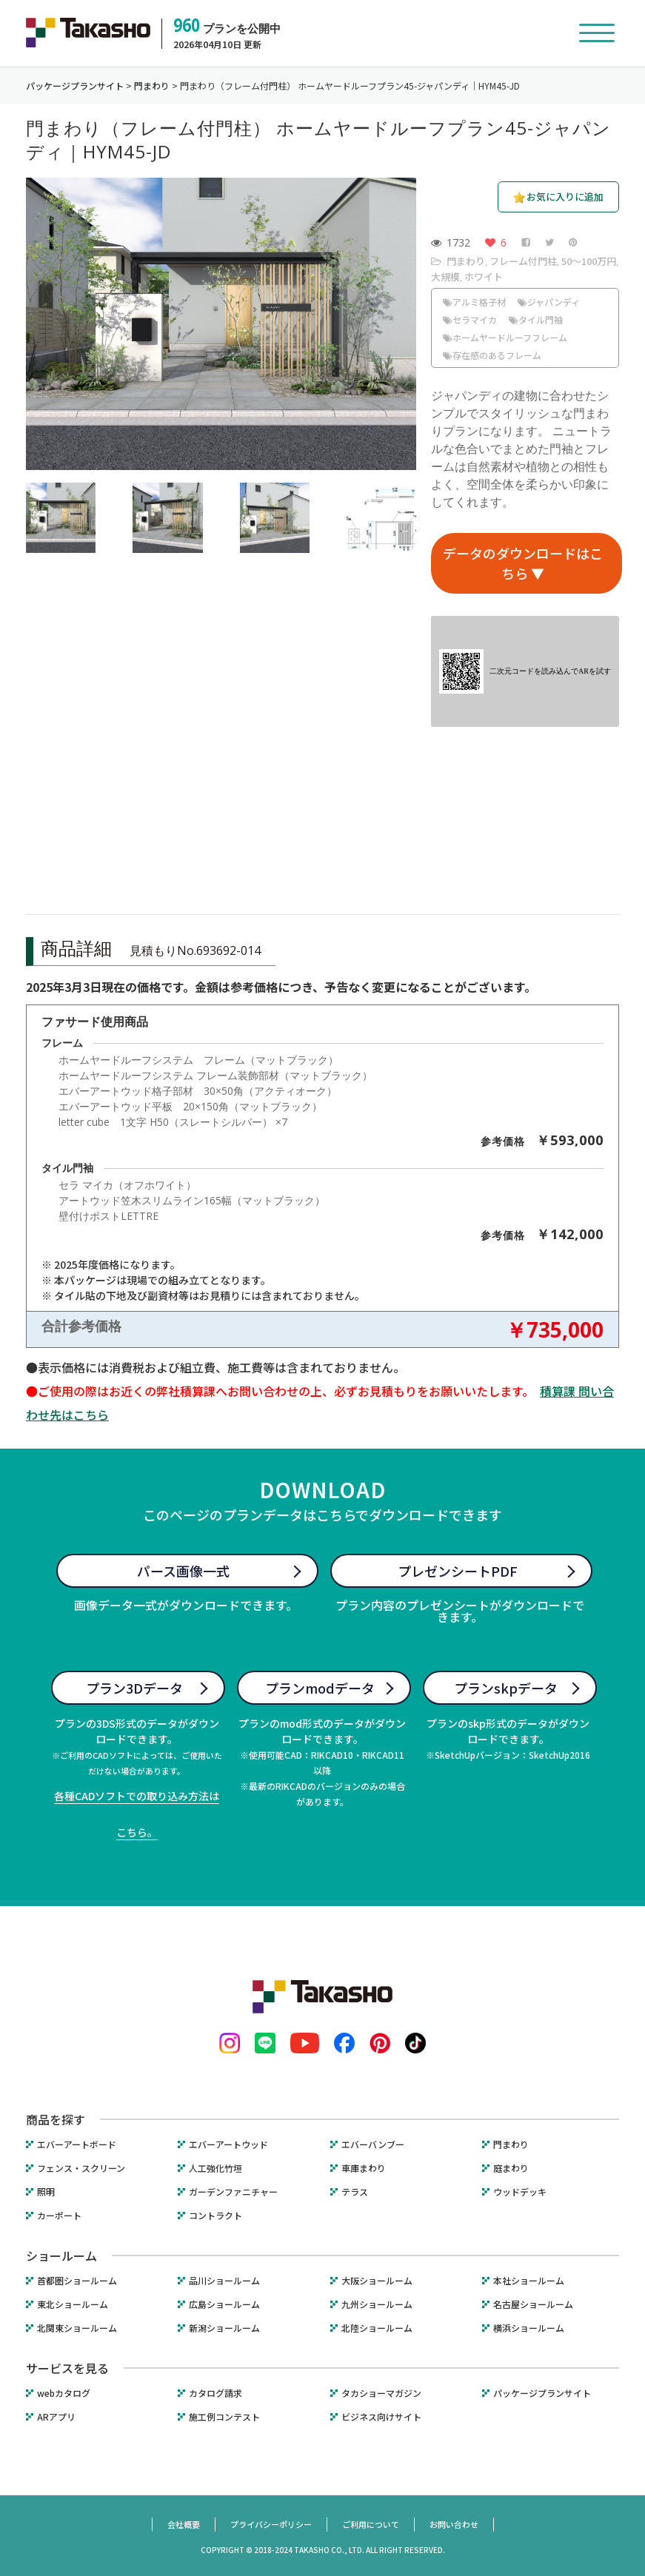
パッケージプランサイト (542, 2393)
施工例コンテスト (224, 2416)
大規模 (445, 276)
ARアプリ (56, 2416)
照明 (46, 2191)
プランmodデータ (320, 1687)
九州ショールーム (376, 2304)
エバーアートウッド (228, 2144)
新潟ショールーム (224, 2328)
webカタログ (63, 2393)
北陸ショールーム (376, 2328)
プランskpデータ (506, 1687)
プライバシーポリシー (271, 2524)
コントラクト (215, 2215)
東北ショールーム (72, 2304)
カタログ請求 (215, 2393)
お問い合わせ (454, 2524)
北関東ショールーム (77, 2328)
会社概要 (183, 2524)
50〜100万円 (588, 261)
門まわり (466, 261)
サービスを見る (67, 2368)
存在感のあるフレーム (492, 355)
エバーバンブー (372, 2144)
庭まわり (511, 2168)
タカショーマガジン (381, 2393)
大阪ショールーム (376, 2280)
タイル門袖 (536, 319)
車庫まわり (363, 2168)
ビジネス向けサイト (381, 2416)
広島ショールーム (224, 2304)
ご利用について (370, 2524)
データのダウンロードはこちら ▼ (523, 563)
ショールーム (61, 2255)
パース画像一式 (183, 1570)
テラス (354, 2191)
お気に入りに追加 (565, 196)
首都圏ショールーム (77, 2280)
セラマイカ (470, 319)
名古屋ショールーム (533, 2304)
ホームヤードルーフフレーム (505, 337)
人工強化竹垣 (215, 2168)
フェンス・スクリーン (81, 2168)
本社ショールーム (528, 2280)
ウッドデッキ (520, 2191)
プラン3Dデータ (134, 1687)
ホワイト (483, 276)
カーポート (59, 2215)
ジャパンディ (549, 301)
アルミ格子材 (474, 301)
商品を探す (55, 2119)
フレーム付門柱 (523, 261)
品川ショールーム (224, 2280)
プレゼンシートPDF (458, 1570)
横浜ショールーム (528, 2328)
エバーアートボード (76, 2144)
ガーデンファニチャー (233, 2191)
